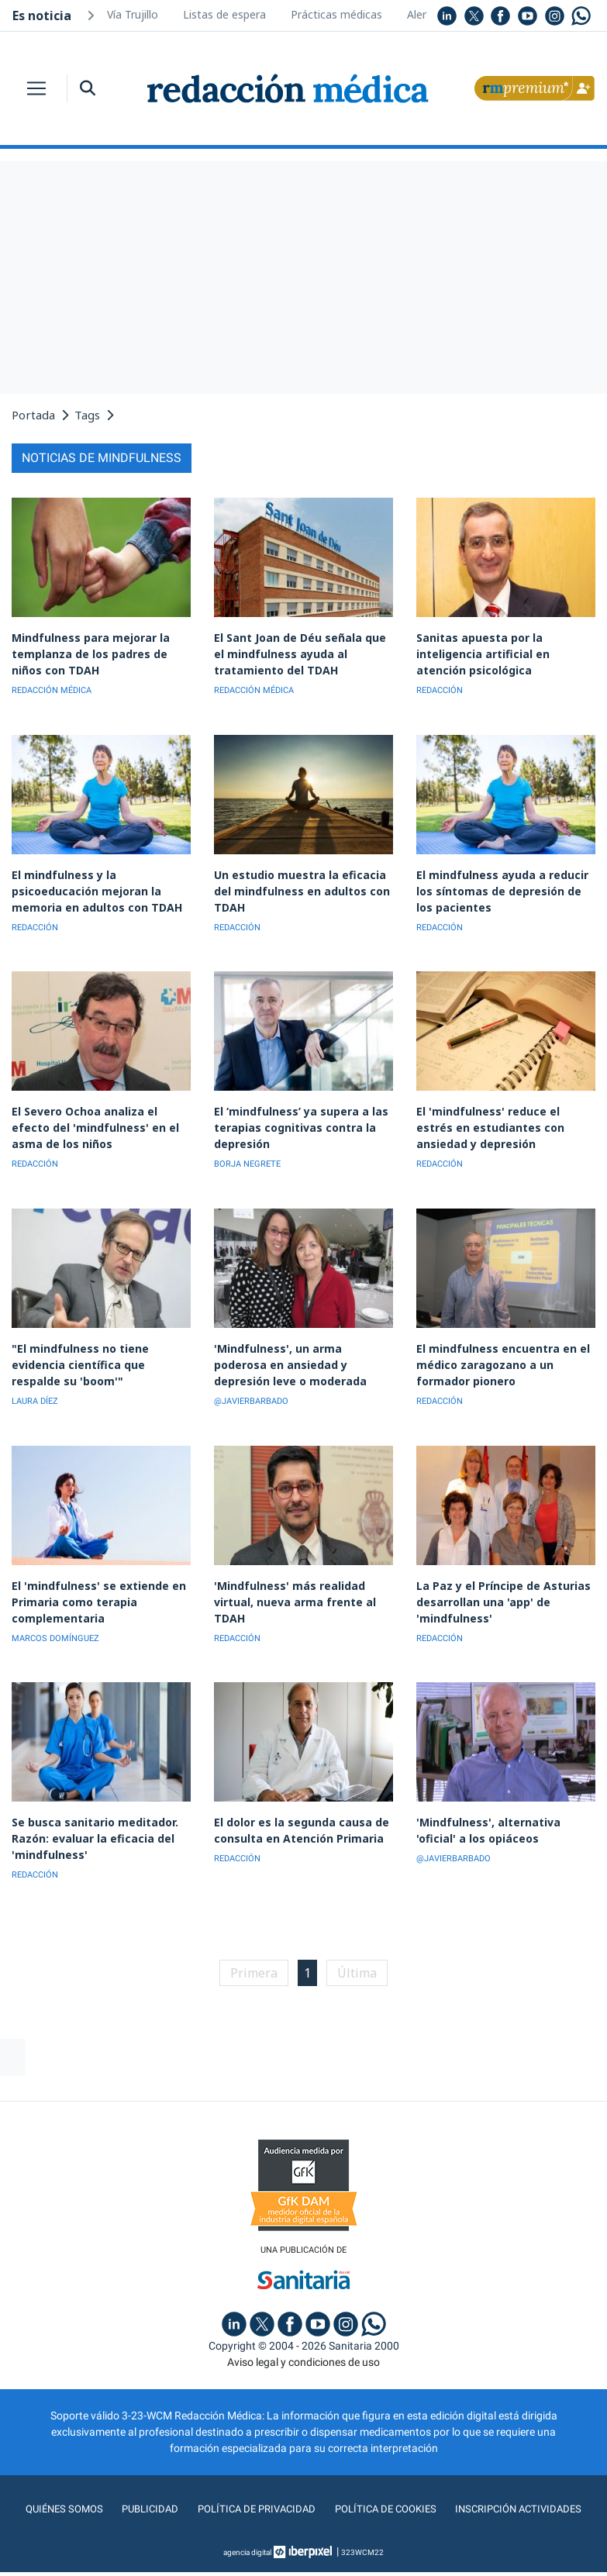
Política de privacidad (253, 2488)
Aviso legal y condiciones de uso (303, 2341)
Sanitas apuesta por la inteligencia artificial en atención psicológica (503, 651)
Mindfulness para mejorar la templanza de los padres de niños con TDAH (100, 651)
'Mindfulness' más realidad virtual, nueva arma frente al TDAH (289, 1585)
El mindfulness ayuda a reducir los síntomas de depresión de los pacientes (505, 885)
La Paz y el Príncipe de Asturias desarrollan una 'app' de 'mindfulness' (495, 1585)
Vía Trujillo (132, 14)
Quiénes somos (57, 2488)
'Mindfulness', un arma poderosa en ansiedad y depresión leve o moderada (299, 1351)
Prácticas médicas (336, 14)
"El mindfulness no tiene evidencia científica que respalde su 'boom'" (97, 1351)
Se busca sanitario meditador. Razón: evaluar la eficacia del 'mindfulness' (89, 1818)
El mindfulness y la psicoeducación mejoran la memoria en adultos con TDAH (91, 885)
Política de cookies (386, 2488)
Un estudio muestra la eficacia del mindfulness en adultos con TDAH (303, 877)
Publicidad (144, 2488)
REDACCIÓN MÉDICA (51, 687)
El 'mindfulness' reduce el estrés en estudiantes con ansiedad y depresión (500, 1118)
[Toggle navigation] (36, 88)
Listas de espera (224, 14)
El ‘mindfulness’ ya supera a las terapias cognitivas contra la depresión (294, 1118)
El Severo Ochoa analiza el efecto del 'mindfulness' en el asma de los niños (101, 1118)
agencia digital (247, 2531)
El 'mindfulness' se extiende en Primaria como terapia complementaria (92, 1585)
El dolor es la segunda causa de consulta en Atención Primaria (294, 1811)
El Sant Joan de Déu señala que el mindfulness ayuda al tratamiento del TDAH (299, 651)
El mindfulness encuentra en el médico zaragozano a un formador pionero (497, 1351)
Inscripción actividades (523, 2488)
